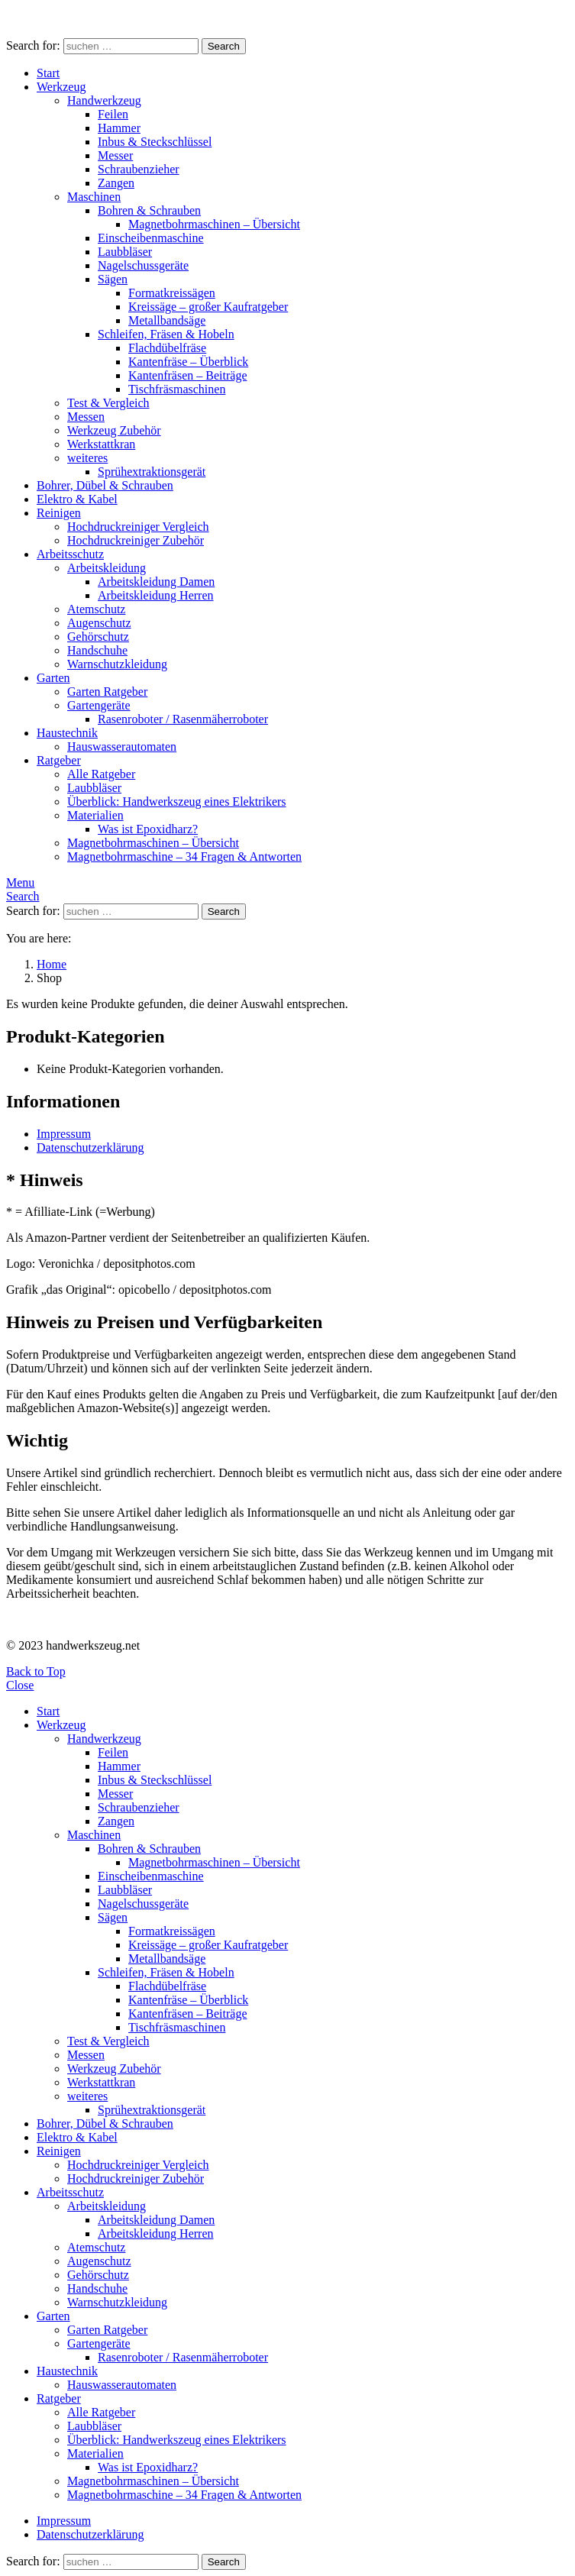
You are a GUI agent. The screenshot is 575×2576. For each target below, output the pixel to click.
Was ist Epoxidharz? (148, 829)
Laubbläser (125, 251)
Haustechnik (67, 732)
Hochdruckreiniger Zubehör (135, 540)
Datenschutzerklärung (90, 1147)
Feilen (113, 114)
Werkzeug (61, 86)
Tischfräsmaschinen (176, 389)
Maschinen (94, 196)
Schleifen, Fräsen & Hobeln (166, 334)
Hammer (119, 127)
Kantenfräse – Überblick (188, 361)
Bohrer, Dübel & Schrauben (105, 485)
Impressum (64, 1133)
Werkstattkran (101, 444)
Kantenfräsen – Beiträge (187, 375)
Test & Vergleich (108, 402)
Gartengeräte (99, 705)
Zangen (116, 182)
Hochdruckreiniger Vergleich (138, 526)
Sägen (113, 279)
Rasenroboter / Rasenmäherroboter (183, 719)
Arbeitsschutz (70, 554)
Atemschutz (96, 609)
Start (48, 72)
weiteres (87, 457)
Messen (86, 416)
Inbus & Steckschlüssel (155, 141)
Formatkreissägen (171, 292)
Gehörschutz (98, 636)
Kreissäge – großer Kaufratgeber (208, 306)
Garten (53, 677)
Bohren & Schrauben (149, 210)
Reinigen (59, 512)
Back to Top (36, 1671)
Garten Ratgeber (107, 691)
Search (224, 46)
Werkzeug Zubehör (114, 430)
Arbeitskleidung (106, 567)
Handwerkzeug (104, 100)
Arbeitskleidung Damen (156, 581)
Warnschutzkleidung (117, 664)
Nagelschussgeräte (143, 265)
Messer (115, 155)
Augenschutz (99, 622)
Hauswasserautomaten (121, 746)
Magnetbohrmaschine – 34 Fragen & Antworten (184, 856)
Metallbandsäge (166, 320)
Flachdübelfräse (167, 347)
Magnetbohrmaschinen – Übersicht (214, 224)
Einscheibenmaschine (151, 237)
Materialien (95, 815)
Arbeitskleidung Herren (156, 595)
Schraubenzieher (138, 169)
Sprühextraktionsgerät (151, 471)
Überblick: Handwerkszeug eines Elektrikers (176, 801)
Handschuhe (97, 650)
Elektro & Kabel (77, 499)
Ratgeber (59, 760)
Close (20, 1685)
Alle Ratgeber (101, 774)
